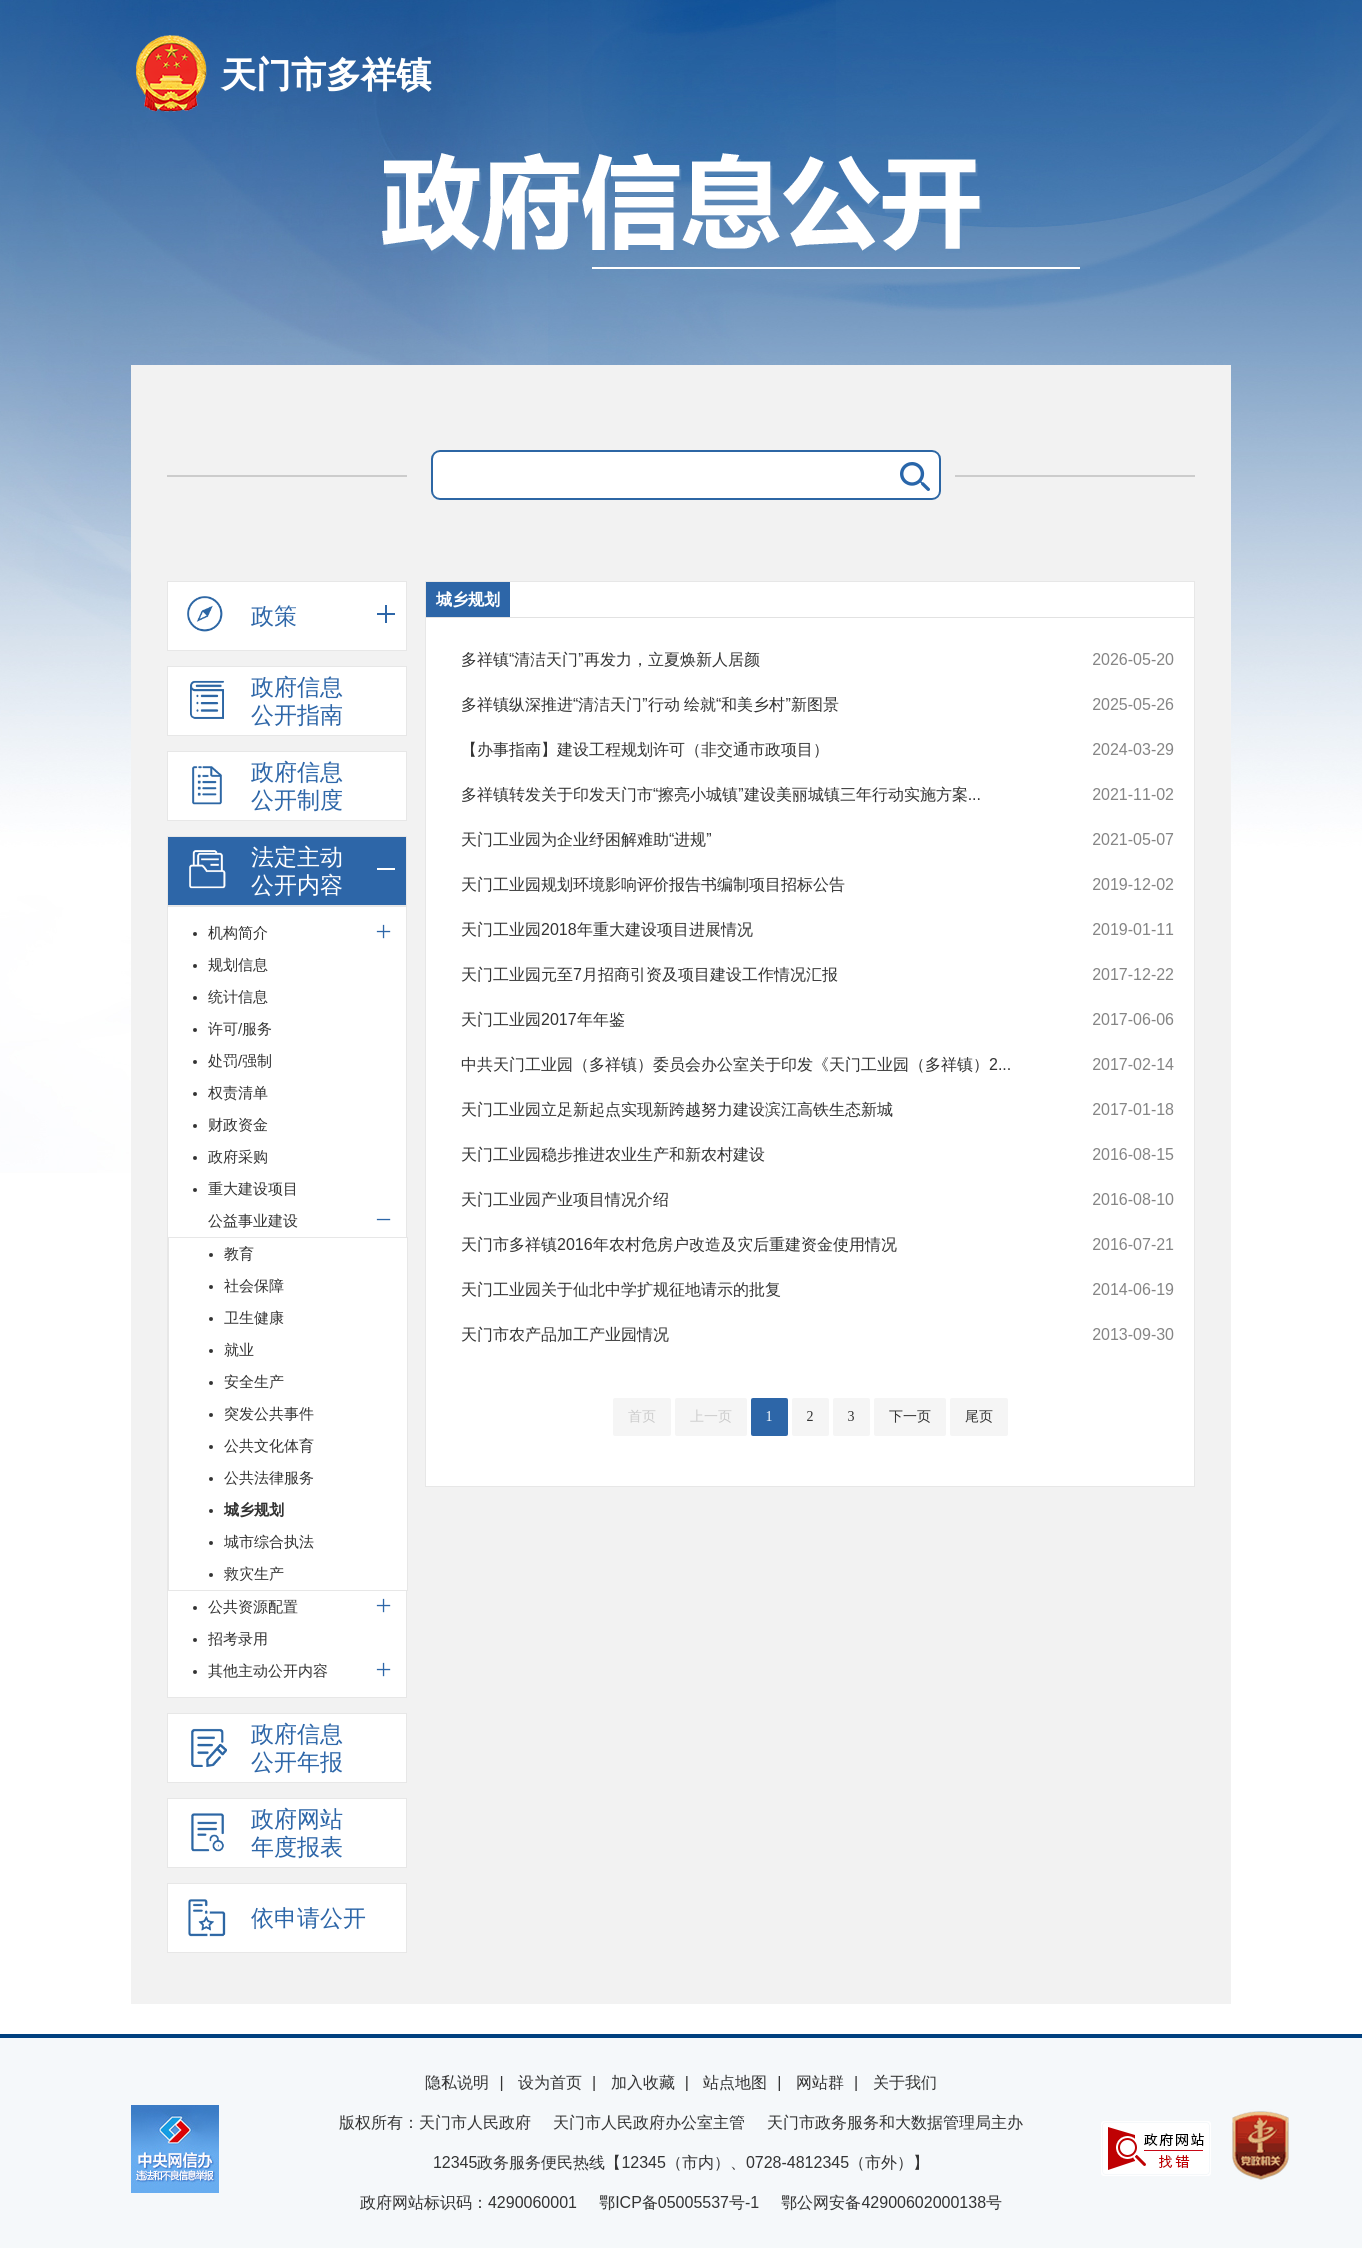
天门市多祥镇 (326, 74)
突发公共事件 (269, 1413)
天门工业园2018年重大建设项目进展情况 (750, 930)
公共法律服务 (269, 1477)
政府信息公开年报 (265, 1748)
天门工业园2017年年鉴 (750, 1020)
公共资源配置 (253, 1606)
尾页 (979, 1416)
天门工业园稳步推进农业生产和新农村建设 (750, 1155)
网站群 (820, 2082)
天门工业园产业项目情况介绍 (750, 1200)
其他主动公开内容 (268, 1670)
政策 (242, 615)
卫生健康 (254, 1317)
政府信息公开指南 (265, 701)
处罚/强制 (240, 1060)
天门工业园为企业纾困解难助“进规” (750, 840)
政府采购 (238, 1156)
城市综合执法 (269, 1541)
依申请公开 (276, 1917)
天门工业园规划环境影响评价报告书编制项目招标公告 (750, 885)
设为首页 (550, 2082)
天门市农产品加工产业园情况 (750, 1335)
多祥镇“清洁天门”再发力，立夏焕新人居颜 (750, 660)
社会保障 (254, 1285)
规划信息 (238, 964)
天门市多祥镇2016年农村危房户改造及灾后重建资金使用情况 (750, 1245)
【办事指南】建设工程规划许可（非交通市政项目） (750, 750)
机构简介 (238, 932)
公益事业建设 (253, 1220)
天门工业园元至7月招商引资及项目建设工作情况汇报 (750, 975)
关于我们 (905, 2082)
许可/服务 (240, 1028)
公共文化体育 (269, 1445)
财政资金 (238, 1124)
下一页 (910, 1416)
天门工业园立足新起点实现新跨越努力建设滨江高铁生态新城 (750, 1110)
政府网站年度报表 (265, 1833)
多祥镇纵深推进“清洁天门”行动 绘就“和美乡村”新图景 (750, 705)
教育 (239, 1253)
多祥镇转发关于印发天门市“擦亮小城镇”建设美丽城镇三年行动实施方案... (750, 795)
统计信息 (238, 996)
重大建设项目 (253, 1188)
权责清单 (238, 1092)
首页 (642, 1416)
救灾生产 (254, 1573)
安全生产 (254, 1381)
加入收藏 (643, 2082)
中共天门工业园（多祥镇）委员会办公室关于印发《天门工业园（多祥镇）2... (750, 1065)
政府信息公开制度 (265, 786)
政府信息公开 (681, 247)
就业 (239, 1349)
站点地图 (735, 2082)
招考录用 (238, 1638)
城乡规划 (254, 1509)
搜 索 (911, 475)
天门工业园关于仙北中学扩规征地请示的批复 (750, 1290)
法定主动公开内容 (265, 871)
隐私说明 (457, 2082)
